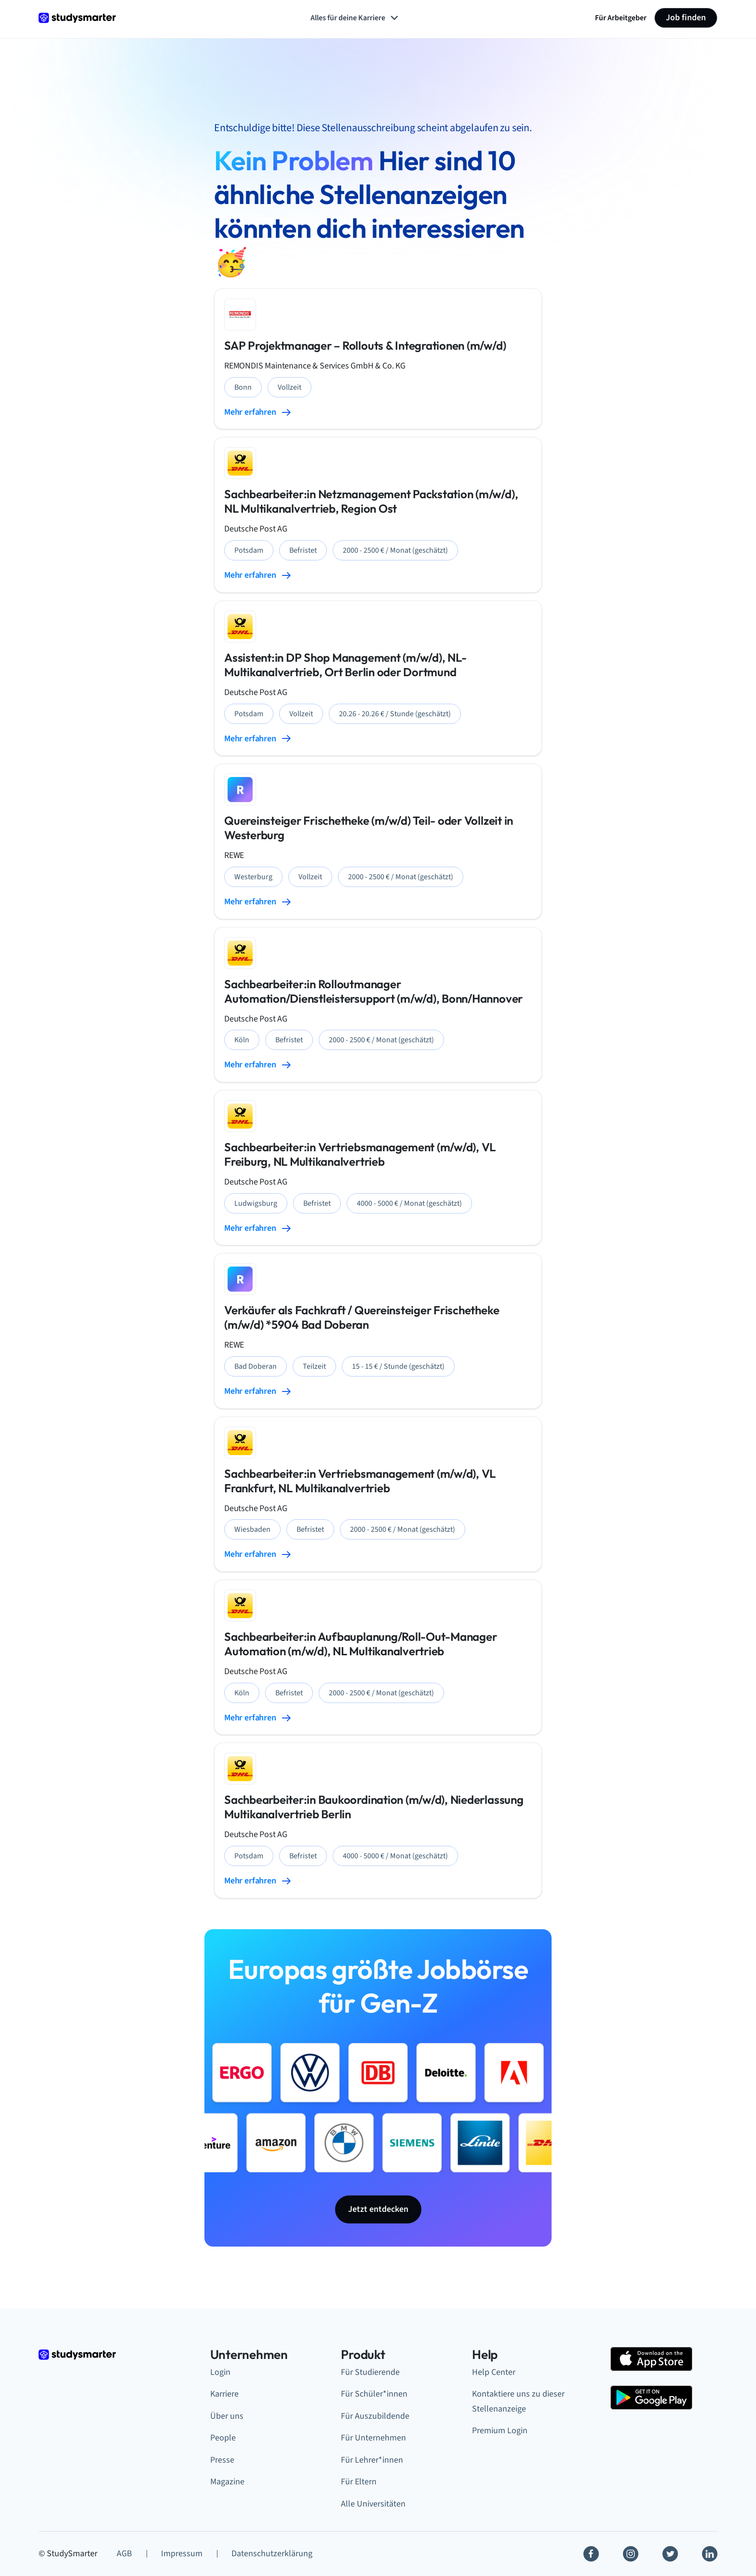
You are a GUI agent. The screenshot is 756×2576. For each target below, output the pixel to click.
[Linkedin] (709, 2554)
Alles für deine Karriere (355, 18)
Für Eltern (359, 2482)
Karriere (224, 2394)
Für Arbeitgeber (621, 18)
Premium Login (499, 2431)
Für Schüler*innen (374, 2394)
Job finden (686, 18)
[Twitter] (670, 2554)
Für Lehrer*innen (372, 2460)
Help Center (493, 2372)
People (223, 2438)
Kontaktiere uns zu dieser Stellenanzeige (518, 2401)
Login (220, 2372)
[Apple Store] (651, 2359)
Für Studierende (370, 2372)
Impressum (181, 2554)
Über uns (226, 2416)
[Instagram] (630, 2554)
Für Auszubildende (375, 2416)
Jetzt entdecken (378, 2209)
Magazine (227, 2482)
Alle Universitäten (373, 2504)
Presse (222, 2460)
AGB (124, 2554)
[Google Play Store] (651, 2397)
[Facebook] (591, 2554)
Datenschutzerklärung (271, 2554)
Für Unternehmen (373, 2438)
